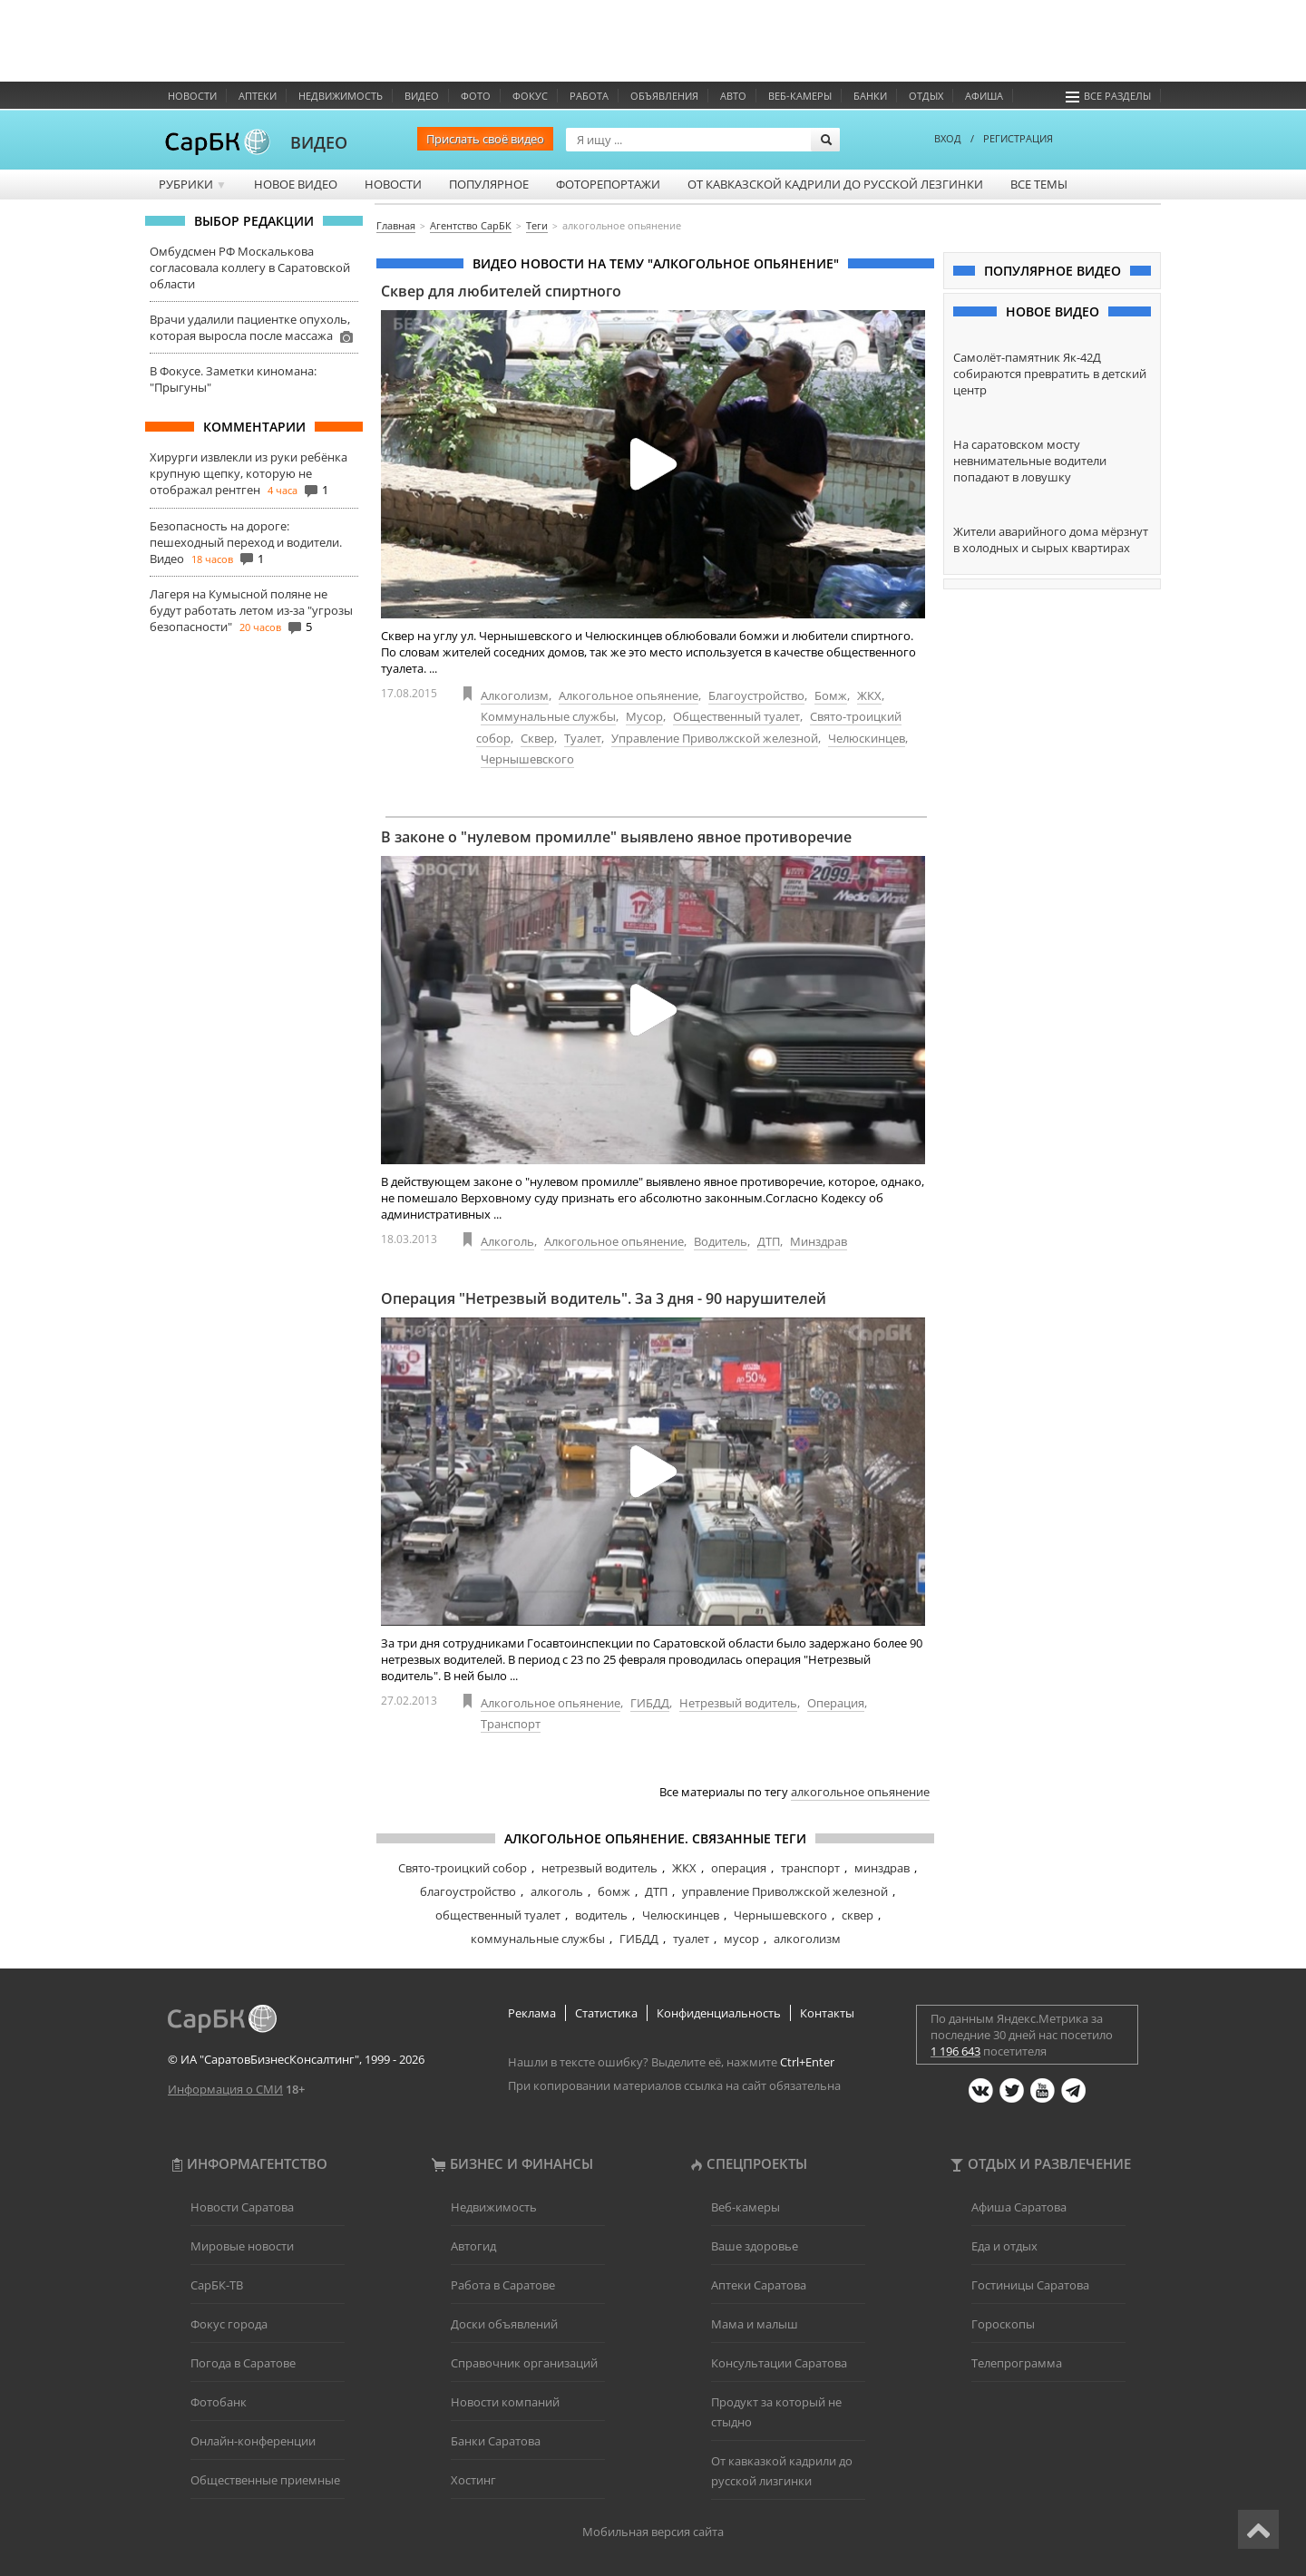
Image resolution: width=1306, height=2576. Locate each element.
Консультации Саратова (779, 2363)
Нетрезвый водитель (738, 1703)
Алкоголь (507, 1241)
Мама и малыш (754, 2324)
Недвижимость (340, 95)
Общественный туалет (736, 716)
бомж (614, 1891)
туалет (691, 1938)
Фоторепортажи (608, 184)
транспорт (810, 1868)
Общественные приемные (265, 2480)
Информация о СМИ (225, 2089)
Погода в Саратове (243, 2363)
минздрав (882, 1868)
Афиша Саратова (1019, 2207)
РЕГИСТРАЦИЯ (1018, 138)
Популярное (489, 184)
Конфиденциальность (719, 2013)
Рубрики (193, 184)
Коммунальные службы (548, 716)
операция (738, 1868)
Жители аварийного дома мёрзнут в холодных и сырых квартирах (1050, 539)
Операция (835, 1703)
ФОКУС (530, 95)
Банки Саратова (496, 2441)
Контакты (827, 2013)
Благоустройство (756, 695)
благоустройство (468, 1891)
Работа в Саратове (503, 2285)
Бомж (830, 695)
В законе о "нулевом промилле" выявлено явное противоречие (616, 837)
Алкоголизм (515, 695)
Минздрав (818, 1241)
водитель (601, 1915)
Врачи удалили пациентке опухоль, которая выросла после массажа (250, 327)
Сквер (537, 738)
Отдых (926, 95)
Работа (589, 95)
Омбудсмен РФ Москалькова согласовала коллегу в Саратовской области (250, 267)
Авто (733, 95)
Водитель (720, 1241)
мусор (741, 1938)
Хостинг (473, 2480)
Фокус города (229, 2324)
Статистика (606, 2013)
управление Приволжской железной (785, 1891)
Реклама (532, 2013)
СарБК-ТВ (216, 2285)
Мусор (644, 716)
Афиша (984, 95)
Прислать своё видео (485, 139)
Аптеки (258, 95)
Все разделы (1108, 95)
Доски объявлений (504, 2324)
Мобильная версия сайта (653, 2531)
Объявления (664, 95)
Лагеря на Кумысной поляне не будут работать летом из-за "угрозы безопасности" (251, 610)
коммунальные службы (538, 1938)
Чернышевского (527, 759)
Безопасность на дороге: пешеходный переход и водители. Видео (246, 542)
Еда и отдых (1004, 2246)
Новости (192, 95)
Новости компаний (505, 2402)
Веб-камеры (800, 95)
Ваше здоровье (754, 2246)
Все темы (1038, 184)
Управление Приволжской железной (714, 738)
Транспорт (511, 1724)
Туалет (582, 738)
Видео (421, 95)
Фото (476, 95)
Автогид (473, 2246)
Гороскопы (1003, 2324)
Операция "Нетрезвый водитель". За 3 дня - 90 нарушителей (603, 1298)
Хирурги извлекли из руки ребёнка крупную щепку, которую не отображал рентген (248, 473)
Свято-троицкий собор (462, 1868)
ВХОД (947, 138)
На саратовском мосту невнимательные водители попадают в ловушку (1029, 460)
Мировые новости (242, 2246)
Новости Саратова (242, 2207)
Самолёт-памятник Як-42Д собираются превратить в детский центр (1049, 373)
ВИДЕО (318, 142)
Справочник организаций (524, 2363)
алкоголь (557, 1891)
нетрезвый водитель (599, 1868)
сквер (857, 1915)
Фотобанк (218, 2402)
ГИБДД (649, 1703)
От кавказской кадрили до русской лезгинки (835, 184)
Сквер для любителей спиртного (501, 291)
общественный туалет (497, 1915)
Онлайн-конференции (253, 2441)
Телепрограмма (1016, 2363)
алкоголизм (807, 1938)
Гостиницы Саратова (1030, 2285)
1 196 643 (955, 2051)
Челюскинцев (866, 738)
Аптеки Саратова (758, 2285)
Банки (870, 95)
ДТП (768, 1241)
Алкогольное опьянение (628, 695)
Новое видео (295, 184)
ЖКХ (869, 695)
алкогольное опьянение (860, 1792)
